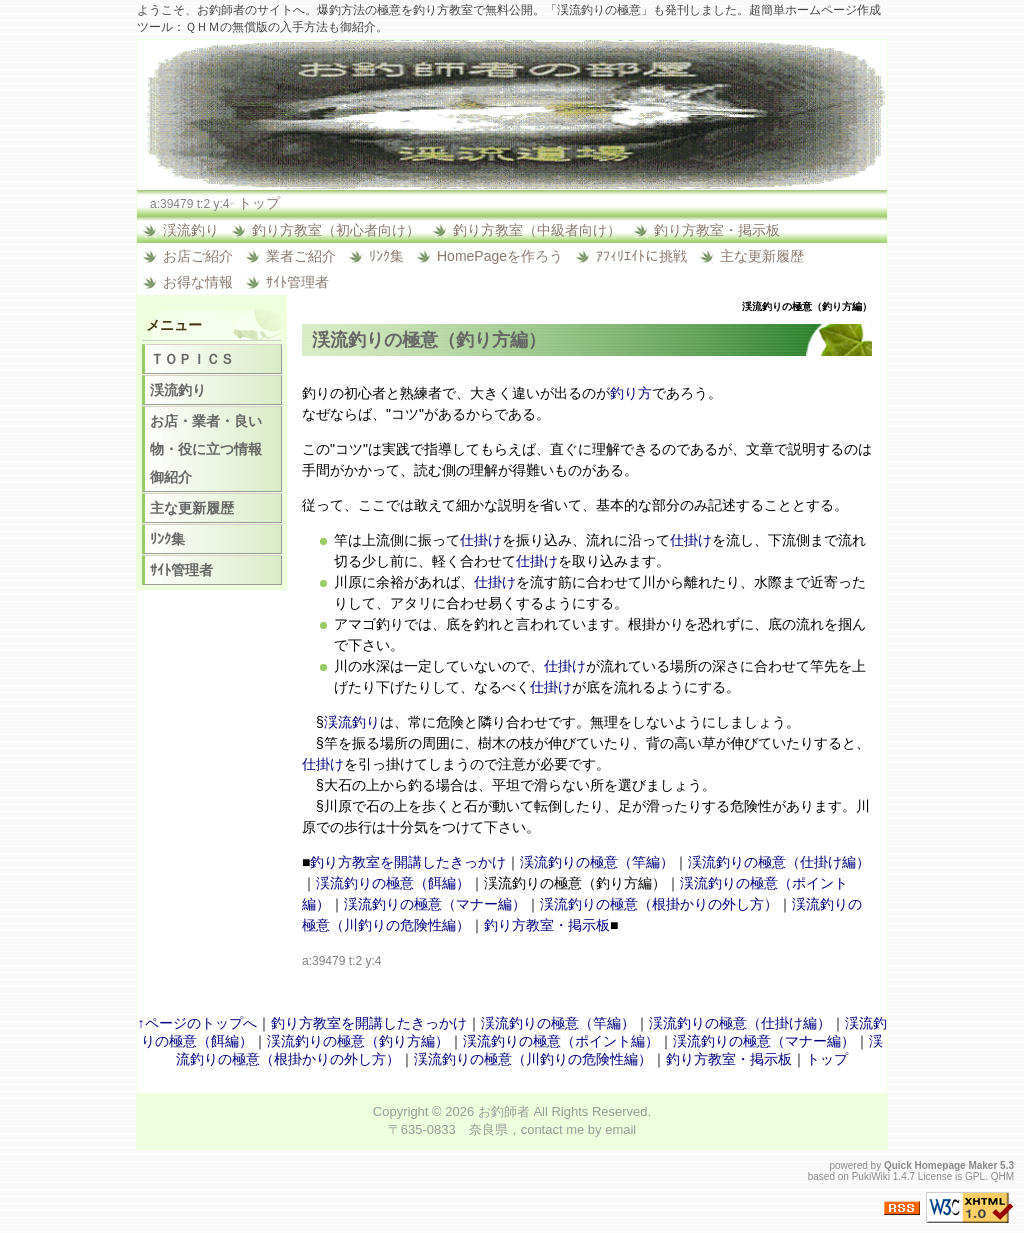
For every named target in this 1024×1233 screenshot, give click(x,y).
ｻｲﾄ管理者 (297, 282)
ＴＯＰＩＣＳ (192, 359)
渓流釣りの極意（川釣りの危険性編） (533, 1059)
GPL (975, 1176)
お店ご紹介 (198, 256)
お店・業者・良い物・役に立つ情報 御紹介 (213, 449)
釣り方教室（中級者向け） (537, 230)
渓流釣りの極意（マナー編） (435, 904)
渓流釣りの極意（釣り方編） (358, 1041)
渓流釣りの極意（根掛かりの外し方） (659, 904)
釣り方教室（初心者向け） (336, 230)
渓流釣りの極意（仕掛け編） (779, 862)
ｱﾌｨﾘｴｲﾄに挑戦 (641, 256)
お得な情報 (198, 282)
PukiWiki (871, 1176)
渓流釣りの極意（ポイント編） (561, 1041)
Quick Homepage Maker (940, 1165)
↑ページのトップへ (197, 1023)
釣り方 (631, 393)
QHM (1002, 1176)
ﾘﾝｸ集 (386, 256)
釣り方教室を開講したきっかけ (408, 862)
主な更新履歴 (762, 256)
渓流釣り (191, 230)
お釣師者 (504, 1111)
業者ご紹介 (301, 256)
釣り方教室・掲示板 (717, 230)
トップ (259, 203)
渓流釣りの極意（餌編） (393, 883)
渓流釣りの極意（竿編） (597, 862)
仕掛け (481, 540)
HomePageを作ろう (500, 256)
